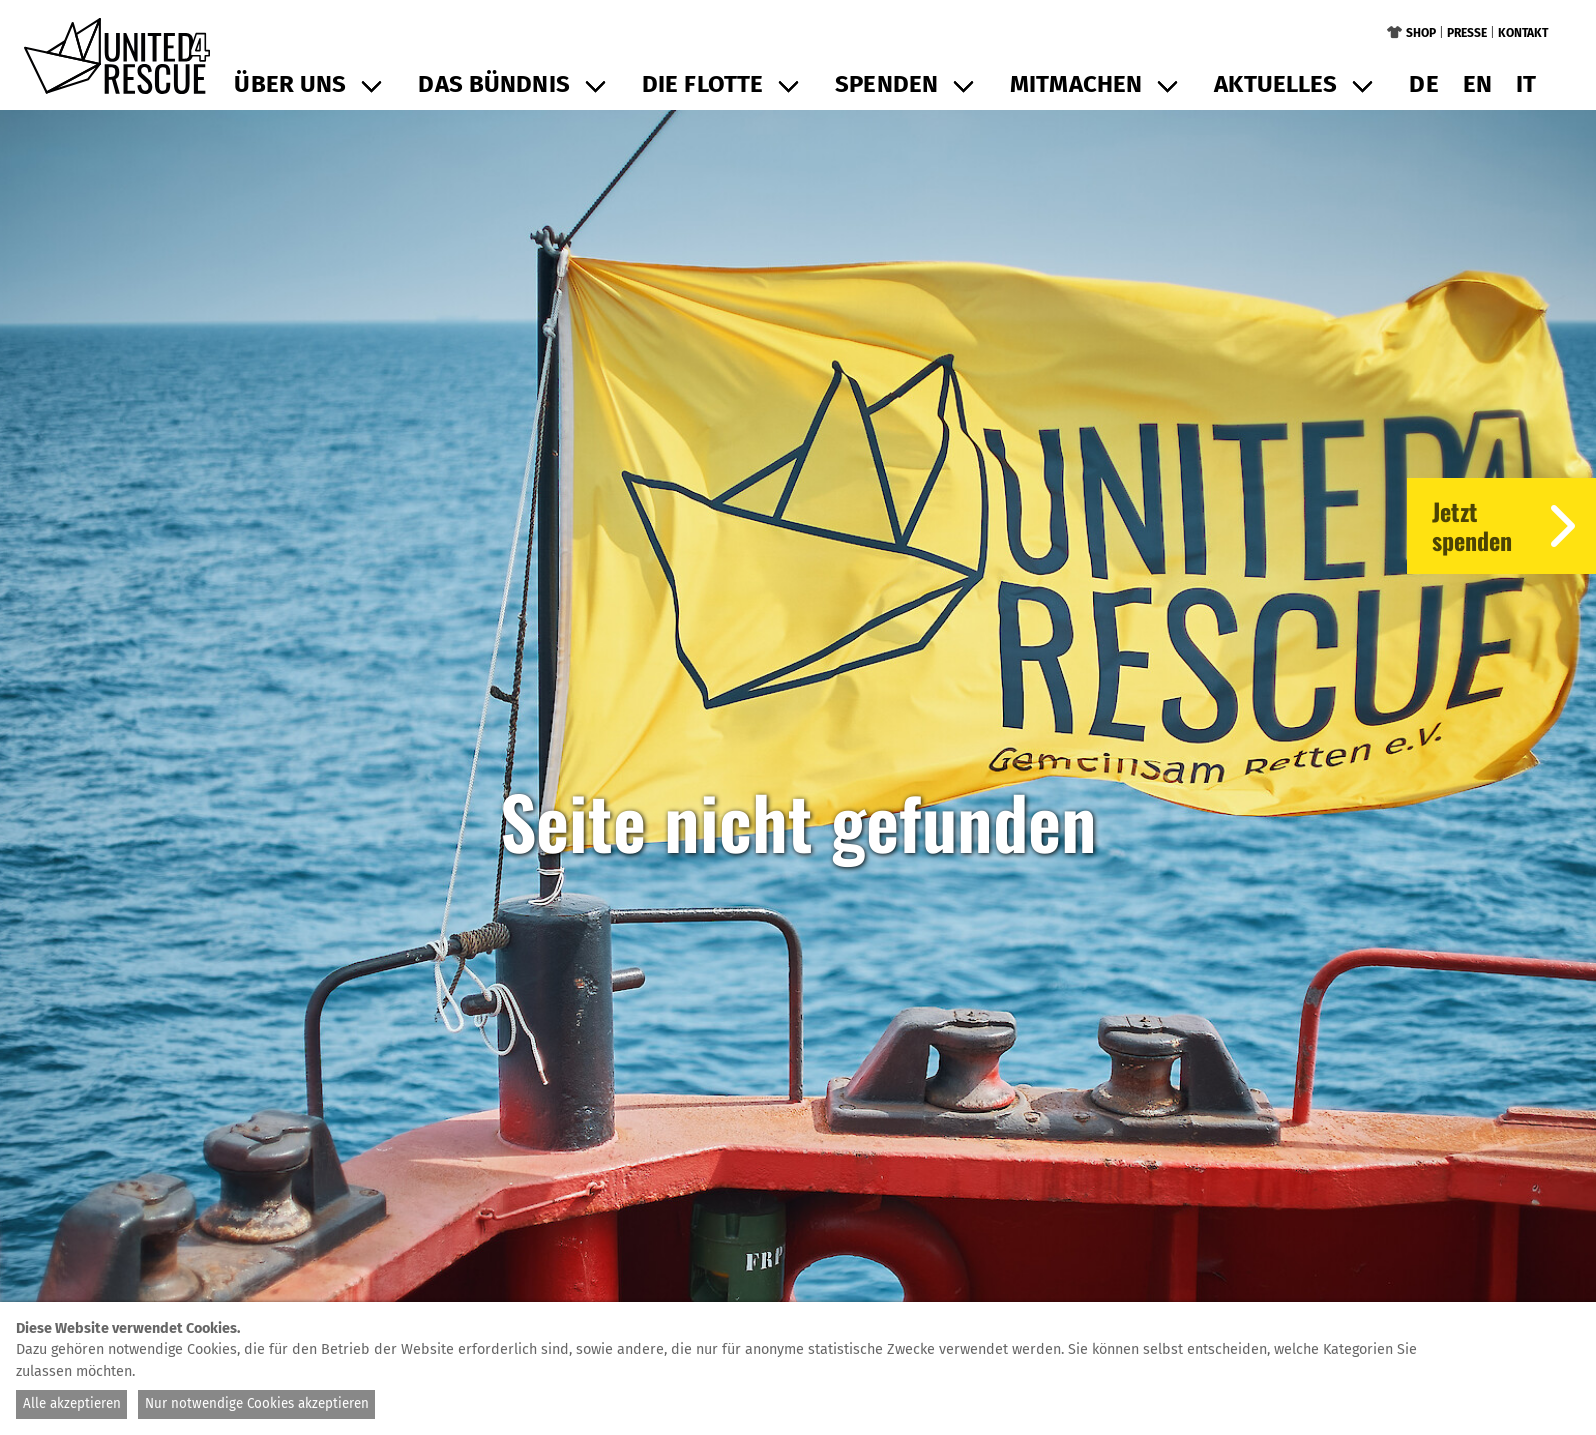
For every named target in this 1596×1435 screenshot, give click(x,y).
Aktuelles (1275, 84)
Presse (1467, 33)
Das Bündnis (493, 84)
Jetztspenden (1514, 526)
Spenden (886, 84)
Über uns (290, 84)
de (1423, 84)
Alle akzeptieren (72, 1404)
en (1477, 84)
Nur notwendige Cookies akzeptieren (257, 1404)
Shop (1421, 33)
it (1526, 84)
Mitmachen (1076, 84)
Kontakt (1523, 33)
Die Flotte (702, 84)
